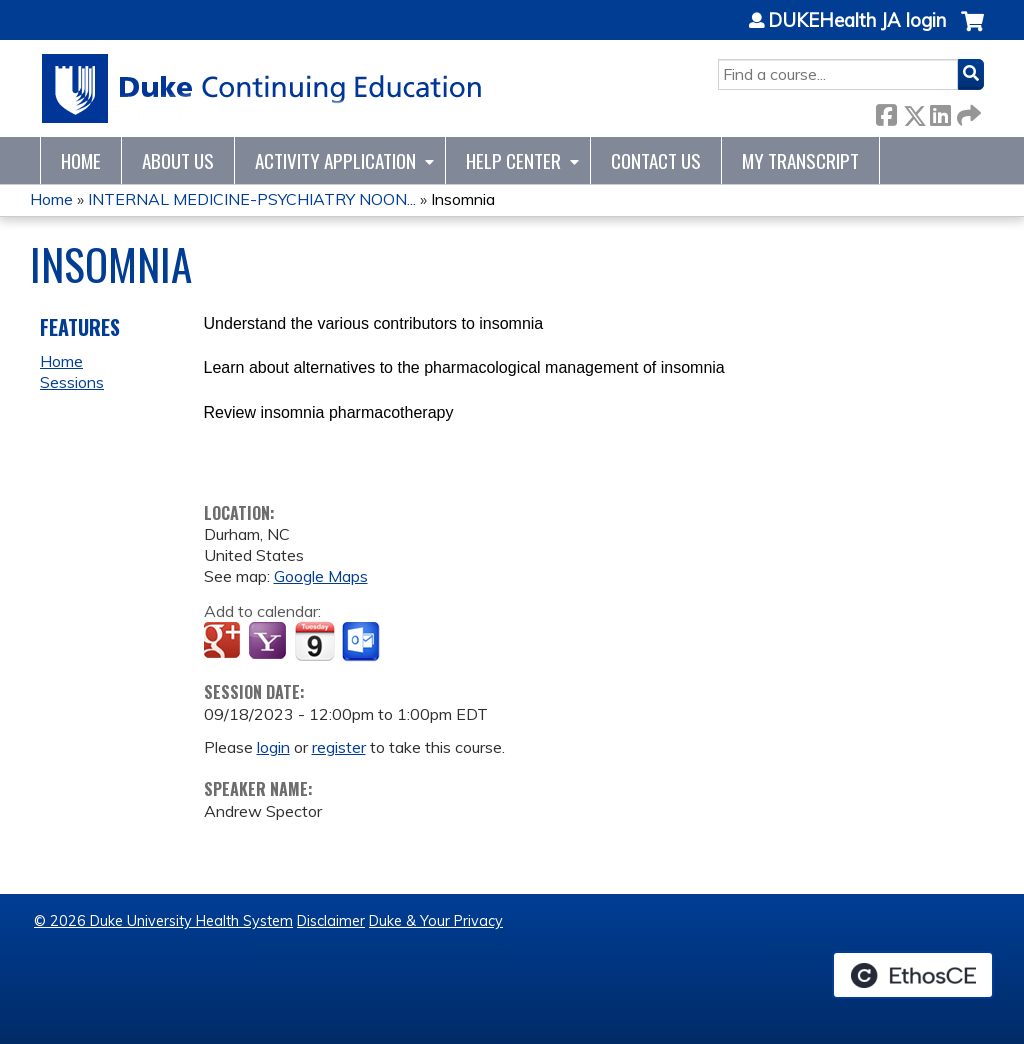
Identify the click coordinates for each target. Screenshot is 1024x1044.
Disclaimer (331, 921)
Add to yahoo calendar (269, 642)
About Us (178, 160)
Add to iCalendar (314, 641)
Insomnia (463, 199)
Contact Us (656, 160)
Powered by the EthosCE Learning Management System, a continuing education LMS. (913, 975)
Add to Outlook (362, 642)
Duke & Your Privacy (436, 921)
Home (81, 160)
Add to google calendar (224, 642)
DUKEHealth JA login (857, 21)
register (339, 747)
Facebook (886, 111)
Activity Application (335, 160)
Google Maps (321, 576)
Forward (967, 111)
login (273, 747)
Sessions (72, 382)
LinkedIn (940, 111)
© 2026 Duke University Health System (163, 921)
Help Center (513, 160)
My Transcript (800, 160)
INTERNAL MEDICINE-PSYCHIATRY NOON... (252, 199)
